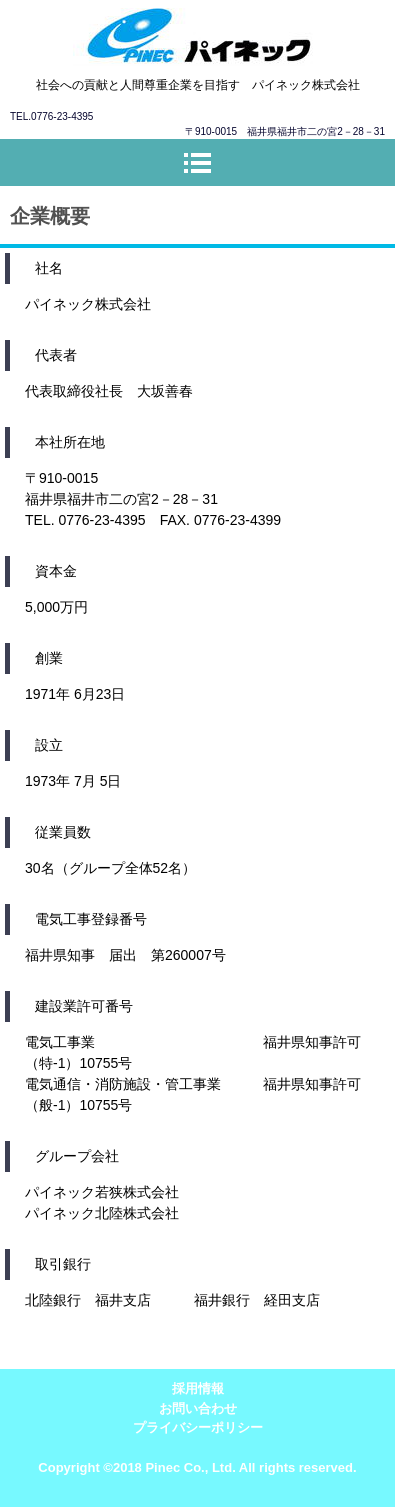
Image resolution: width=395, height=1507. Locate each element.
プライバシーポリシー (198, 1427)
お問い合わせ (198, 1408)
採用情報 (198, 1388)
